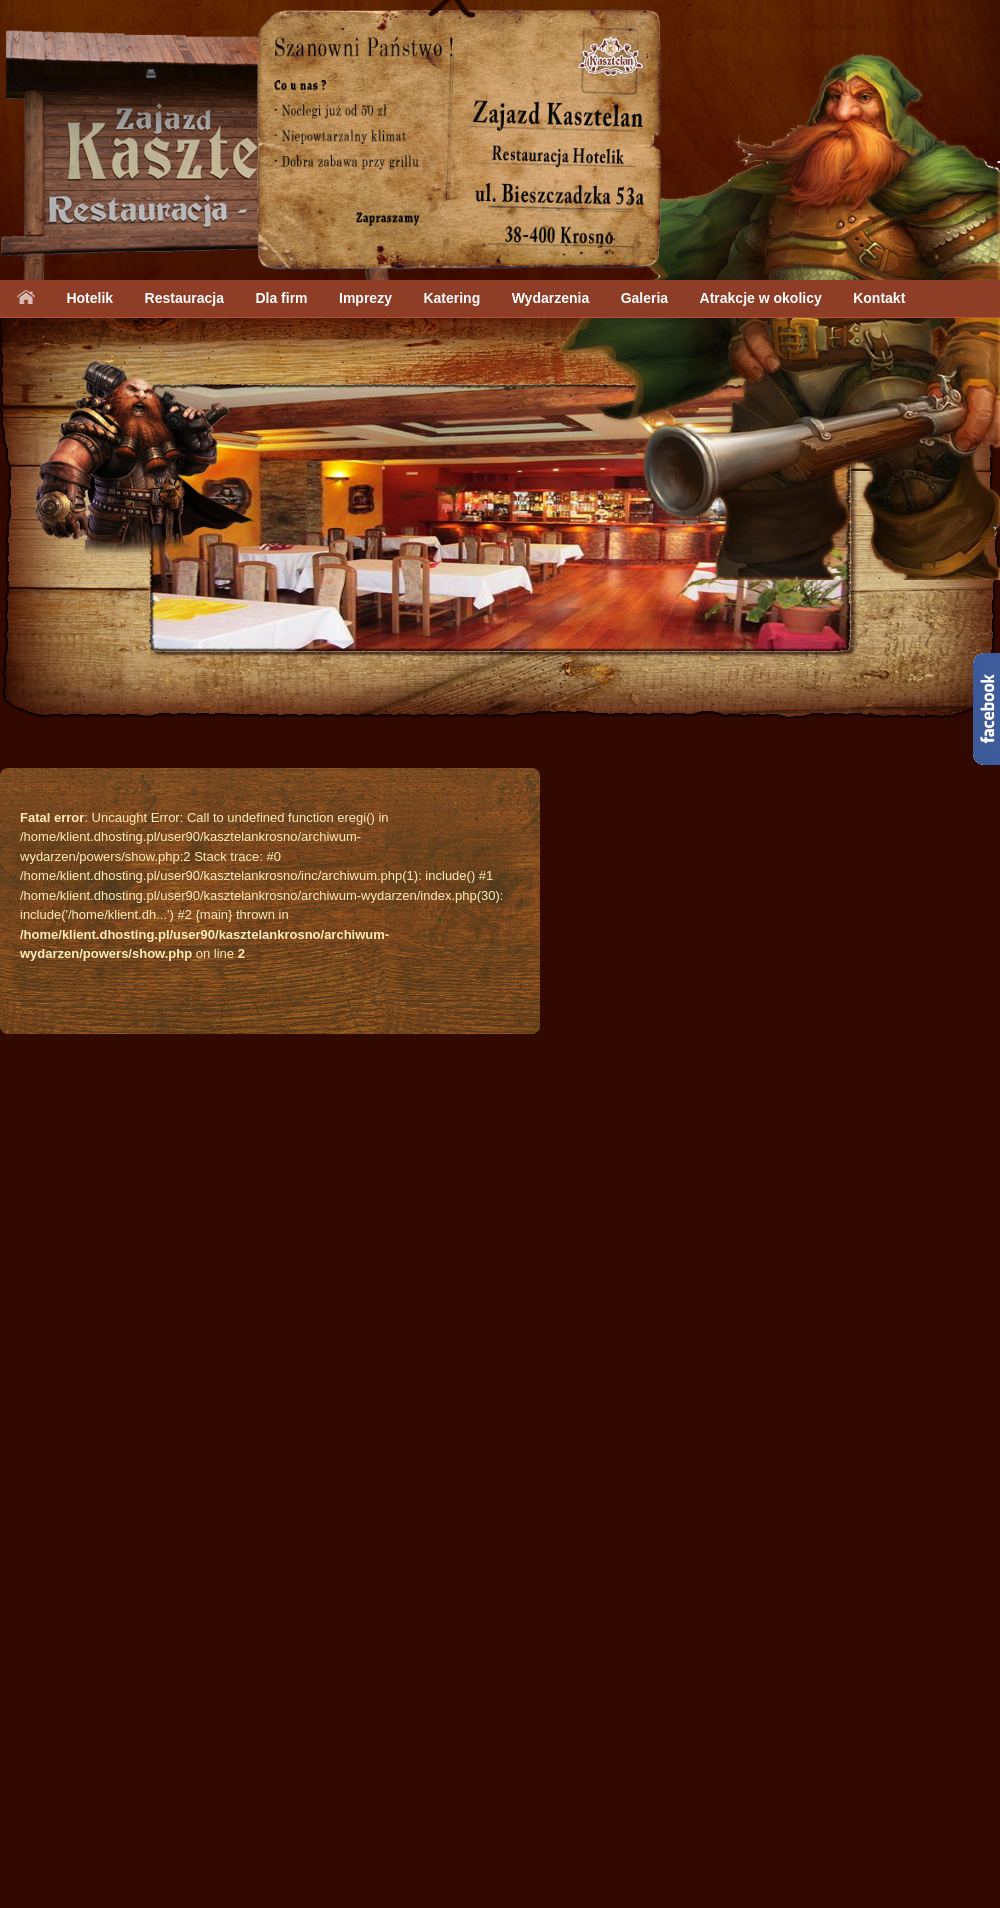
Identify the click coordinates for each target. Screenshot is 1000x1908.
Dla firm (281, 298)
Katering (451, 298)
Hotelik (89, 298)
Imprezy (365, 298)
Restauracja (184, 298)
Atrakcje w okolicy (761, 298)
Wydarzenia (551, 298)
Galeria (644, 298)
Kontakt (879, 298)
